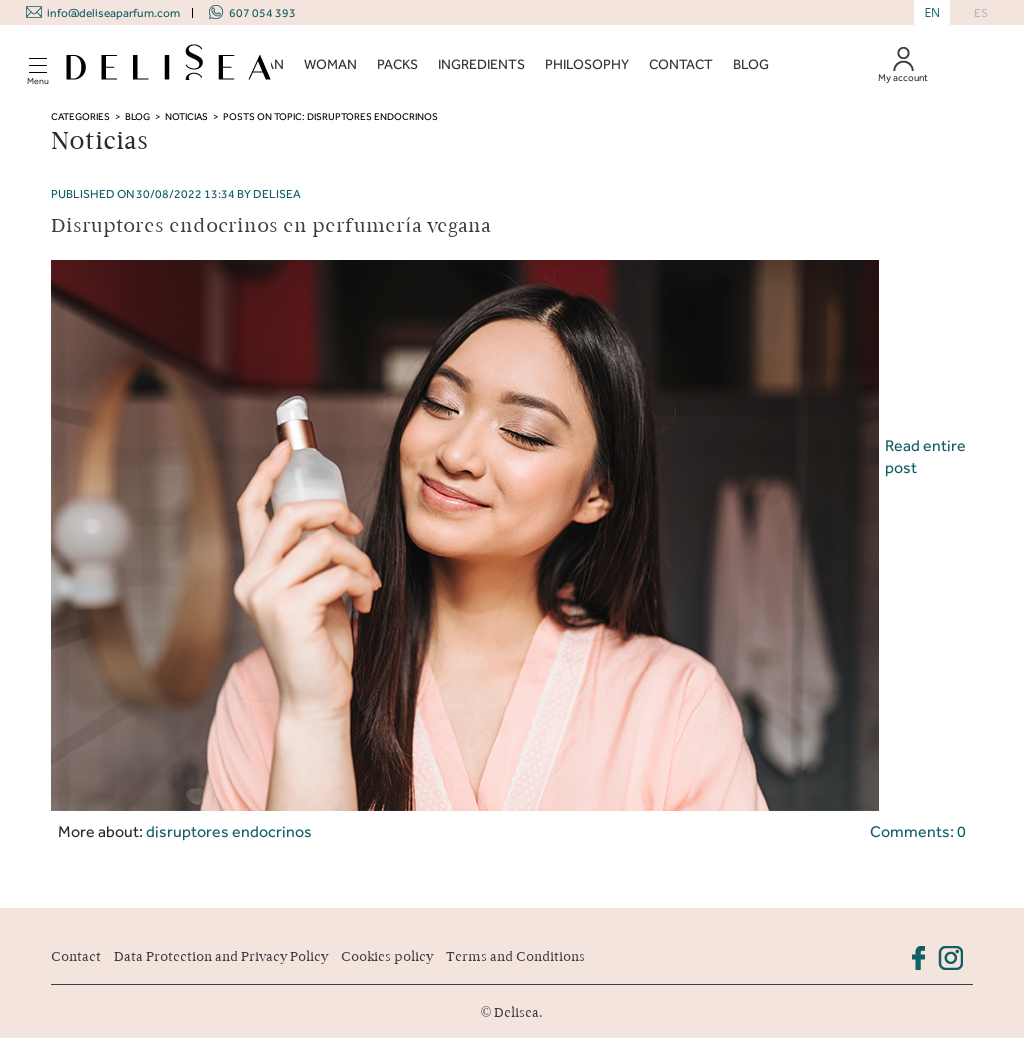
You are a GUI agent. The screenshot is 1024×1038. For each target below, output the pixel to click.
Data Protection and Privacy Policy (221, 956)
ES (981, 13)
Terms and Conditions (515, 956)
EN (932, 12)
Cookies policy (387, 956)
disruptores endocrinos (229, 831)
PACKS (397, 64)
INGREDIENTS (481, 64)
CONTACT (681, 64)
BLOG (751, 64)
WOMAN (330, 64)
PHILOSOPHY (587, 64)
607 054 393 (262, 13)
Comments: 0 (918, 831)
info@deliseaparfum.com (113, 13)
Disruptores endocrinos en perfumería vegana (271, 225)
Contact (76, 956)
